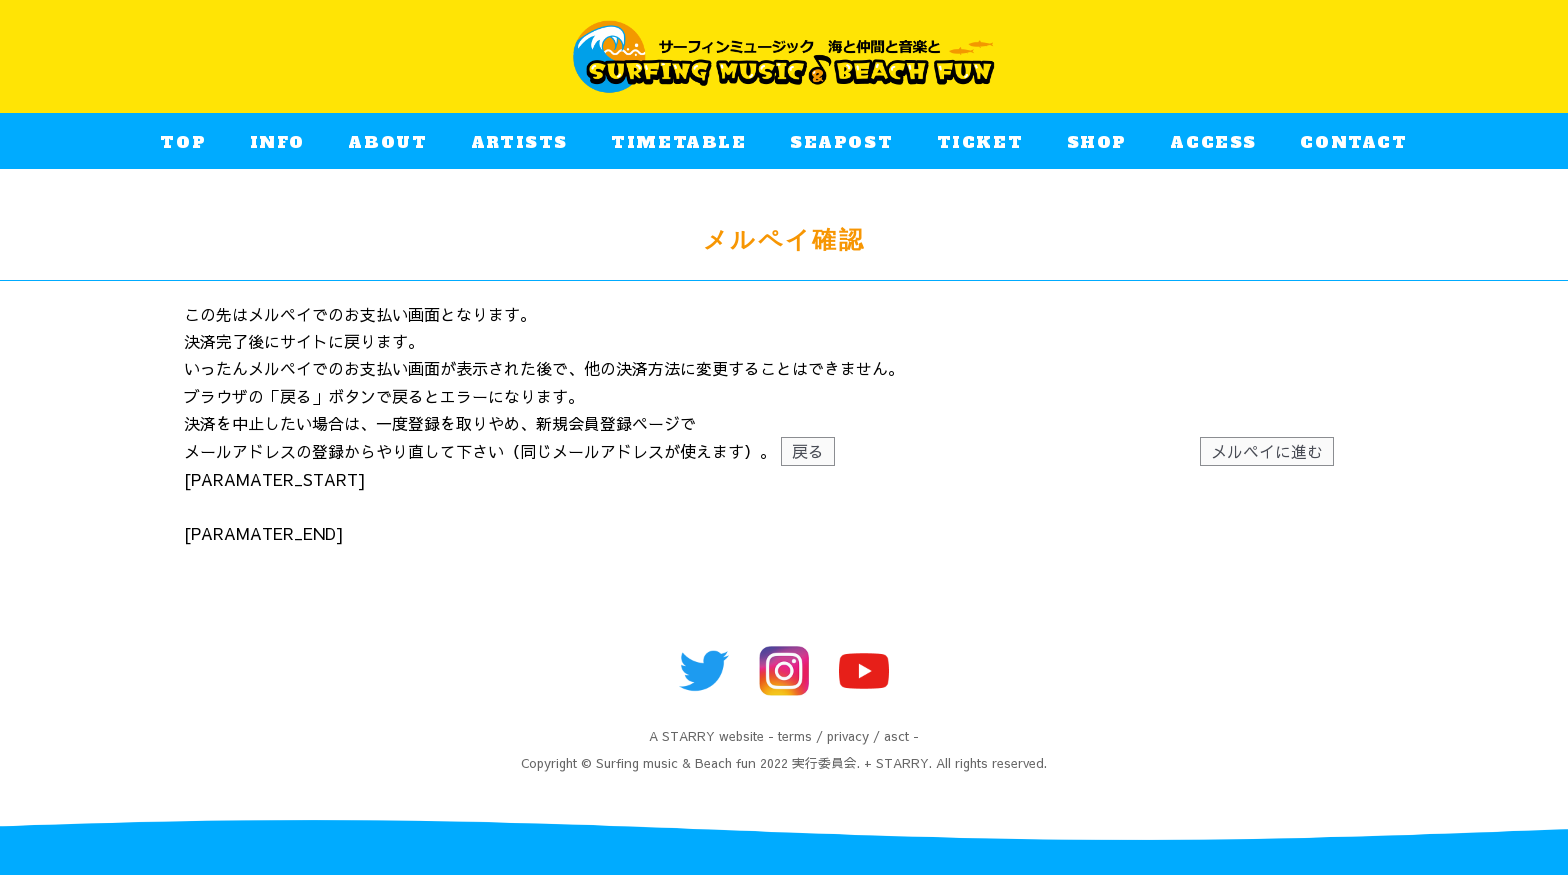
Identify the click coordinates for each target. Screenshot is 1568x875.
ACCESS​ (1213, 149)
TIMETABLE (678, 149)
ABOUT (387, 149)
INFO (277, 149)
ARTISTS (519, 149)
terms (795, 735)
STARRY (688, 735)
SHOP (1097, 149)
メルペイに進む (1267, 451)
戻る (808, 451)
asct (896, 735)
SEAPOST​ (841, 149)
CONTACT (1353, 149)
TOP (183, 149)
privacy (848, 735)
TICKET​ (980, 149)
